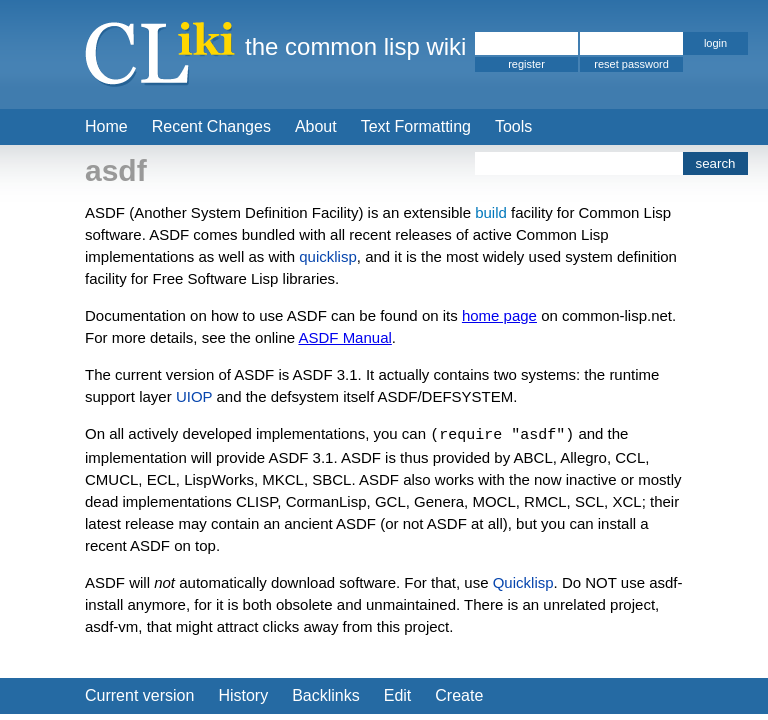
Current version (139, 695)
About (316, 126)
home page (499, 315)
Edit (398, 695)
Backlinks (326, 695)
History (243, 695)
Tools (513, 126)
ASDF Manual (344, 337)
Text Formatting (416, 126)
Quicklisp (523, 582)
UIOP (194, 396)
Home (106, 126)
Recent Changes (211, 126)
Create (459, 695)
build (491, 212)
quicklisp (328, 256)
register (526, 64)
